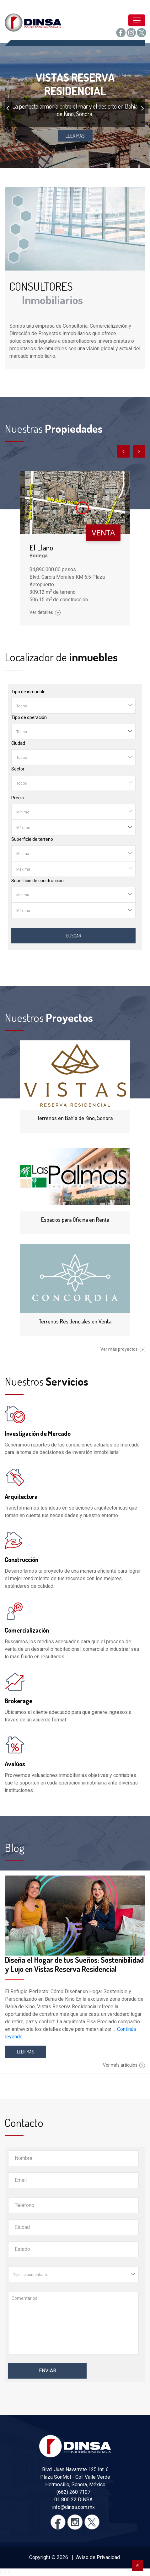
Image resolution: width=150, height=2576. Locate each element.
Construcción (21, 1559)
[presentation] (7, 108)
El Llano (41, 547)
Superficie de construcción (37, 880)
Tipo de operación (29, 717)
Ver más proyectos (122, 1349)
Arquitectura (21, 1496)
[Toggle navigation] (136, 20)
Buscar (73, 935)
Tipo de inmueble (28, 691)
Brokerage (18, 1701)
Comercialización (27, 1630)
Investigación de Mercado (38, 1433)
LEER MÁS (25, 2051)
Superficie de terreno (32, 839)
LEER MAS (75, 136)
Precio (17, 797)
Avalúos (15, 1764)
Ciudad (18, 743)
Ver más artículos (124, 2065)
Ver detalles (45, 612)
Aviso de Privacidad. (98, 2557)
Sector (17, 768)
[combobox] (73, 706)
